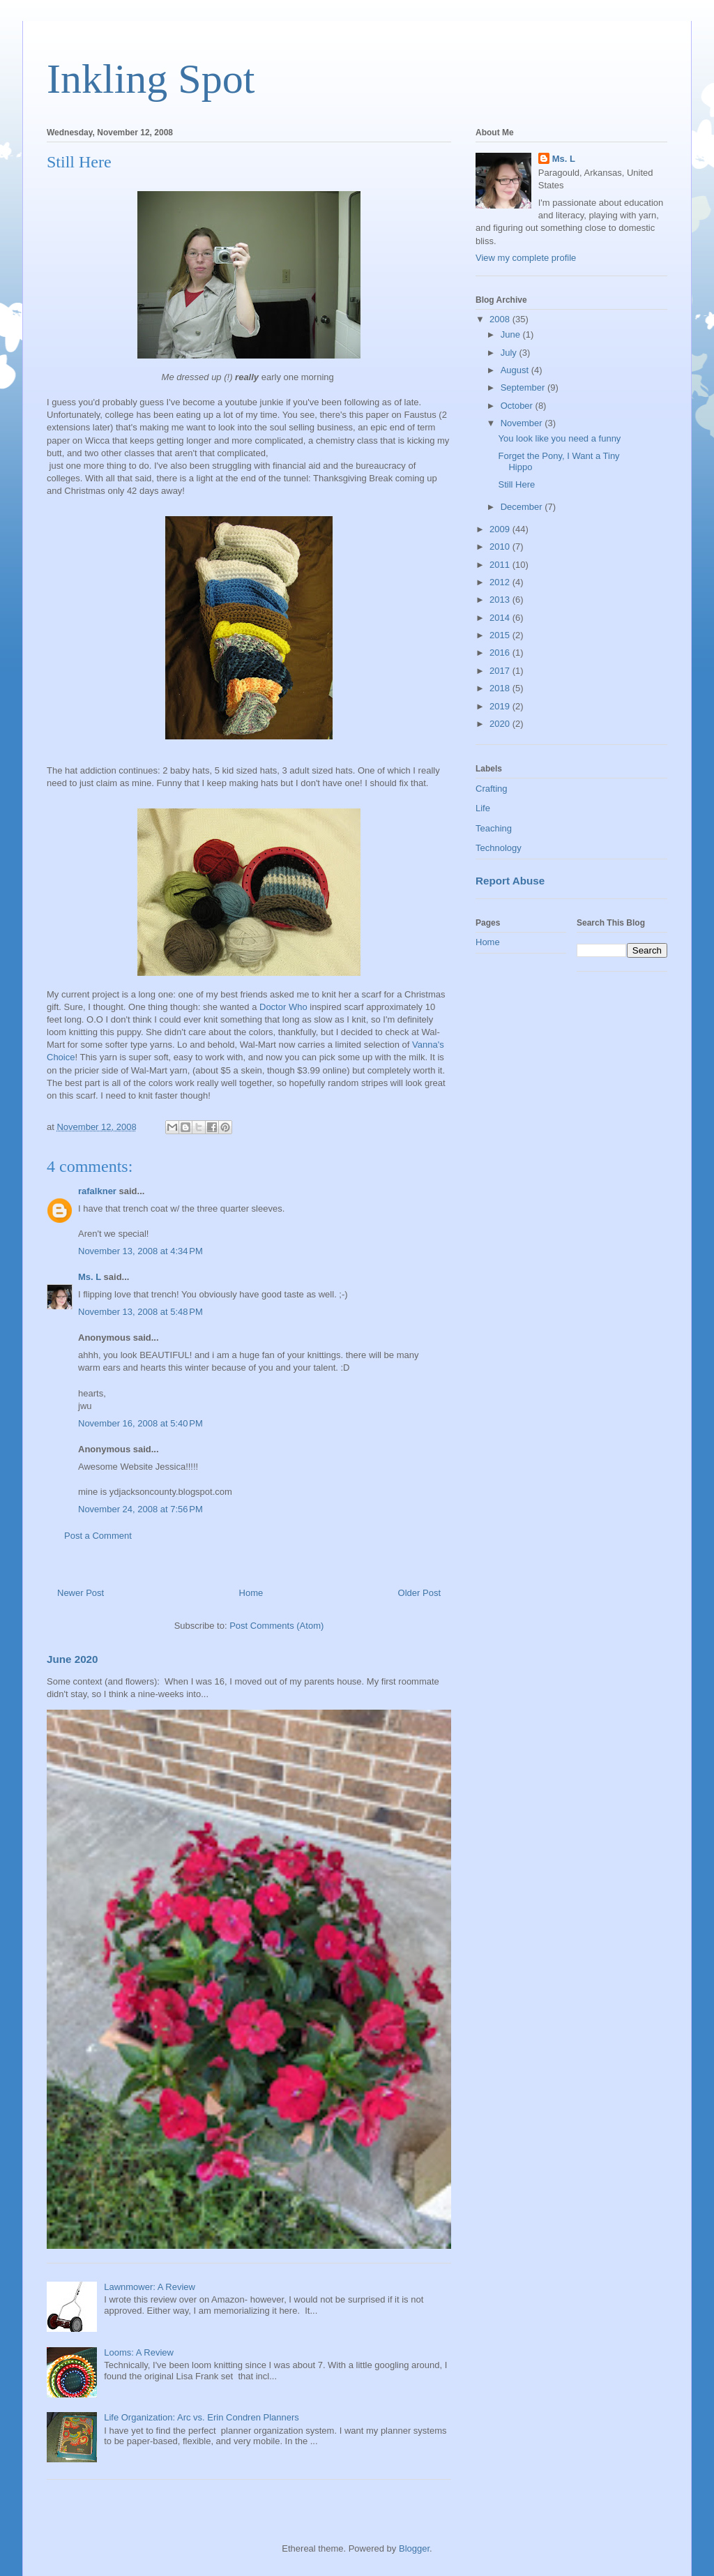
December (523, 507)
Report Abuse (510, 881)
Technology (499, 848)
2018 (500, 688)
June (512, 334)
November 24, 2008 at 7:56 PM (140, 1509)
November (523, 423)
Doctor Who (283, 1007)
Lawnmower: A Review (149, 2287)
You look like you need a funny (559, 438)
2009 (500, 529)
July (510, 352)
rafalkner (97, 1191)
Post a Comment (98, 1535)
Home (251, 1593)
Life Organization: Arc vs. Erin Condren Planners (201, 2417)
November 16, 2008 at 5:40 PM (140, 1423)
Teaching (494, 828)
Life (483, 808)
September (524, 387)
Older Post (419, 1593)
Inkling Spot (151, 79)
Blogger (414, 2548)
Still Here (516, 484)
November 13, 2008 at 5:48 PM (140, 1311)
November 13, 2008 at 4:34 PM (140, 1251)
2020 (500, 723)
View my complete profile (526, 258)
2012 (500, 582)
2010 (500, 546)
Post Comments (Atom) (276, 1625)
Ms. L (89, 1277)
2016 (500, 652)
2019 (500, 706)
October (518, 405)
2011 (500, 564)
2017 (500, 670)
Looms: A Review (139, 2352)
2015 (500, 635)
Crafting (492, 788)
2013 (500, 599)
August (516, 370)
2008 (500, 319)
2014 (500, 617)
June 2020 (72, 1659)
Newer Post (80, 1593)
